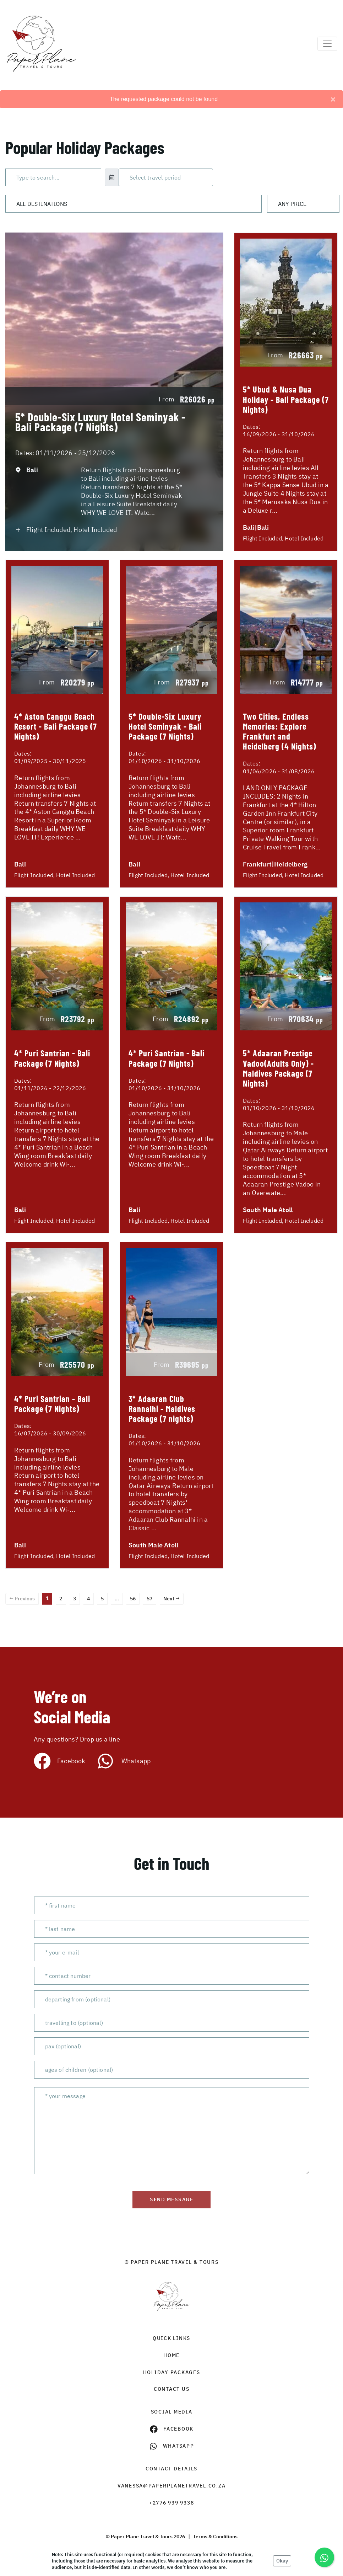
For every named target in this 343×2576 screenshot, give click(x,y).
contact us (172, 2389)
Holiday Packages (171, 2372)
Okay (282, 2561)
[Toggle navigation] (327, 44)
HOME (171, 2355)
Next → (171, 1598)
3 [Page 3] (74, 1598)
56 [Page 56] (133, 1598)
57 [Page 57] (149, 1598)
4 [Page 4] (88, 1598)
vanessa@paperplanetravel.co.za (172, 2485)
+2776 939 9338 (171, 2503)
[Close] (333, 99)
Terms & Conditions (215, 2536)
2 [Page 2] (60, 1598)
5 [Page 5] (102, 1598)
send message (171, 2199)
